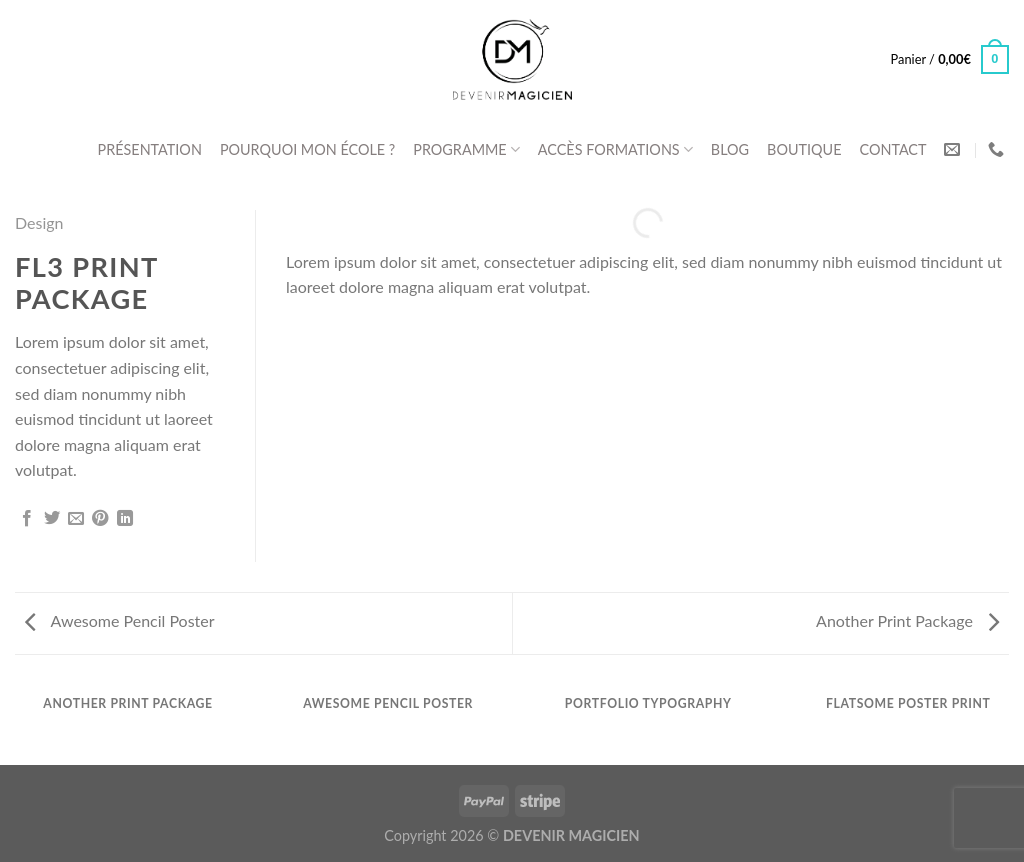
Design (39, 222)
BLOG (730, 149)
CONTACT (892, 149)
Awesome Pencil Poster (120, 620)
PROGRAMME (466, 149)
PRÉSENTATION (150, 149)
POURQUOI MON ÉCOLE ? (307, 149)
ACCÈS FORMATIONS (615, 149)
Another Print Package (907, 620)
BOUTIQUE (804, 149)
